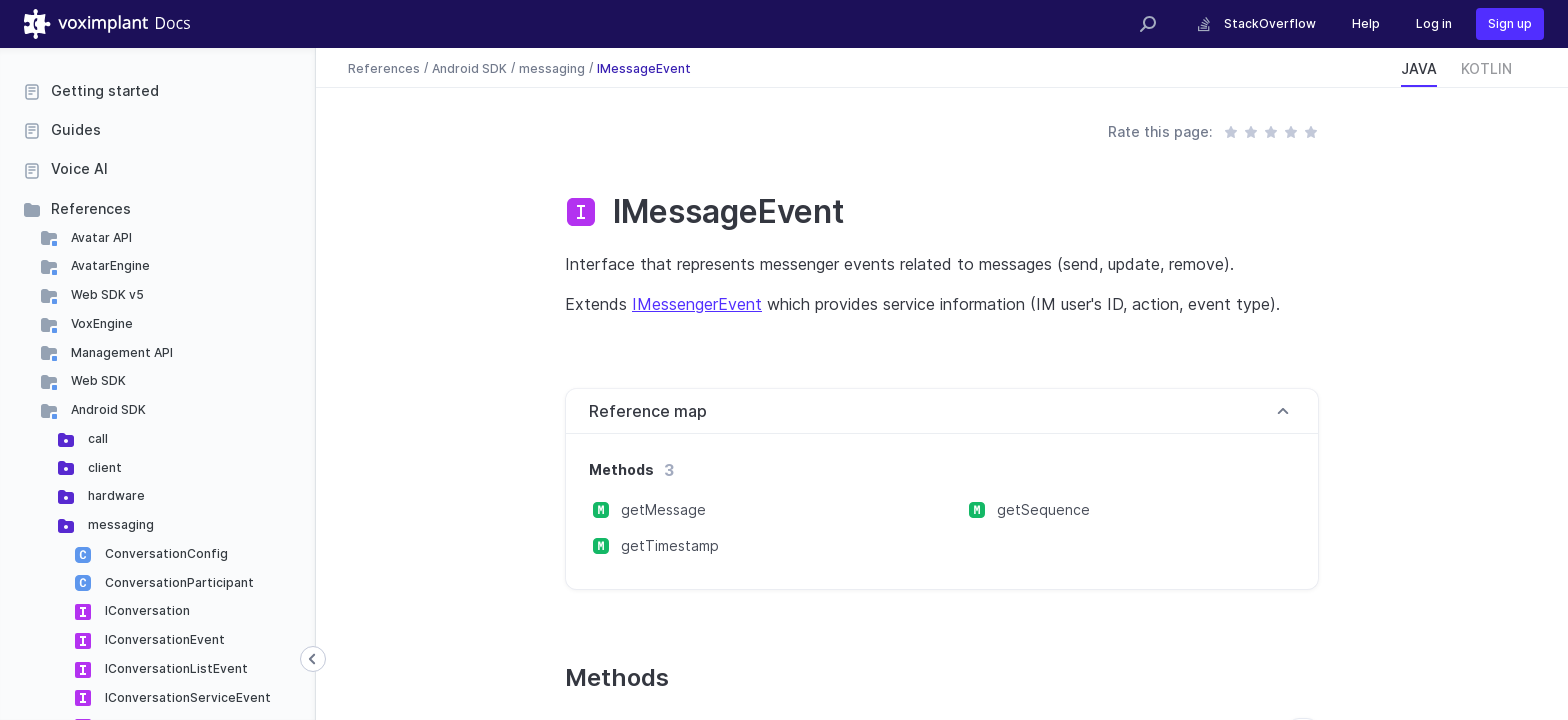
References (91, 208)
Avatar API (100, 237)
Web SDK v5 (106, 294)
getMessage (663, 509)
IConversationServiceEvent (186, 697)
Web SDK (97, 380)
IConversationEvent (163, 639)
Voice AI (79, 168)
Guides (76, 129)
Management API (120, 352)
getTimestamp (670, 545)
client (103, 467)
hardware (115, 495)
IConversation (146, 610)
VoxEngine (100, 323)
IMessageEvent (644, 67)
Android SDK (107, 409)
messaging (119, 524)
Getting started (105, 90)
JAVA (1419, 68)
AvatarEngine (109, 265)
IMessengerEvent (697, 304)
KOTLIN (1486, 68)
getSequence (1043, 509)
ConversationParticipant (178, 582)
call (96, 438)
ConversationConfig (165, 553)
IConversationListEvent (175, 668)
